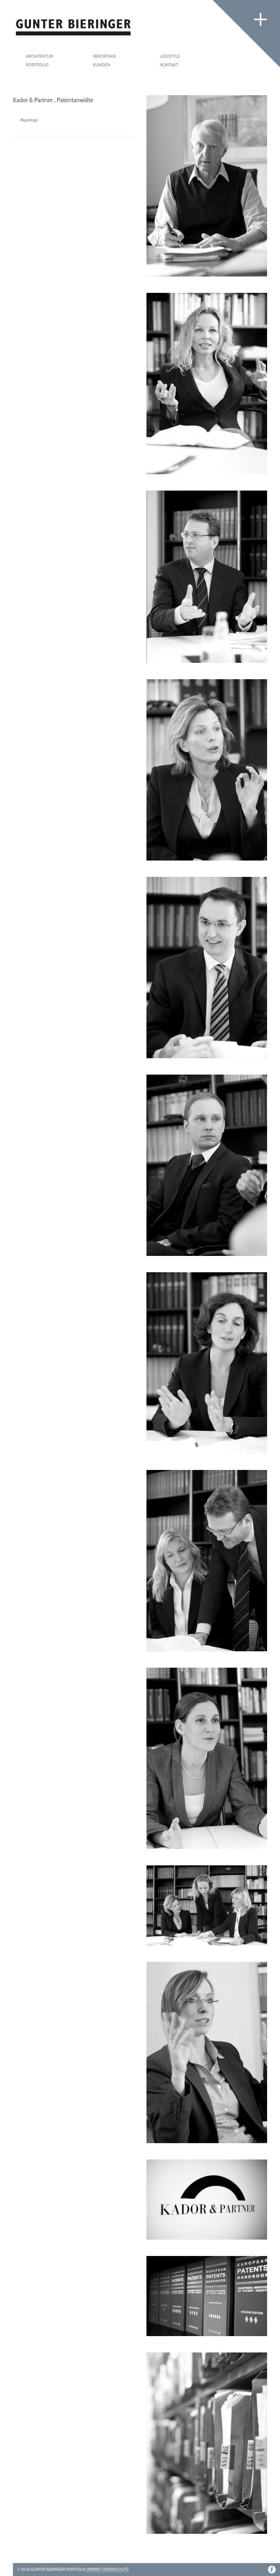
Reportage (104, 56)
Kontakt (169, 65)
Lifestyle (170, 56)
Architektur (39, 56)
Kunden (101, 65)
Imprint (94, 2569)
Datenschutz (116, 2569)
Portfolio (37, 65)
